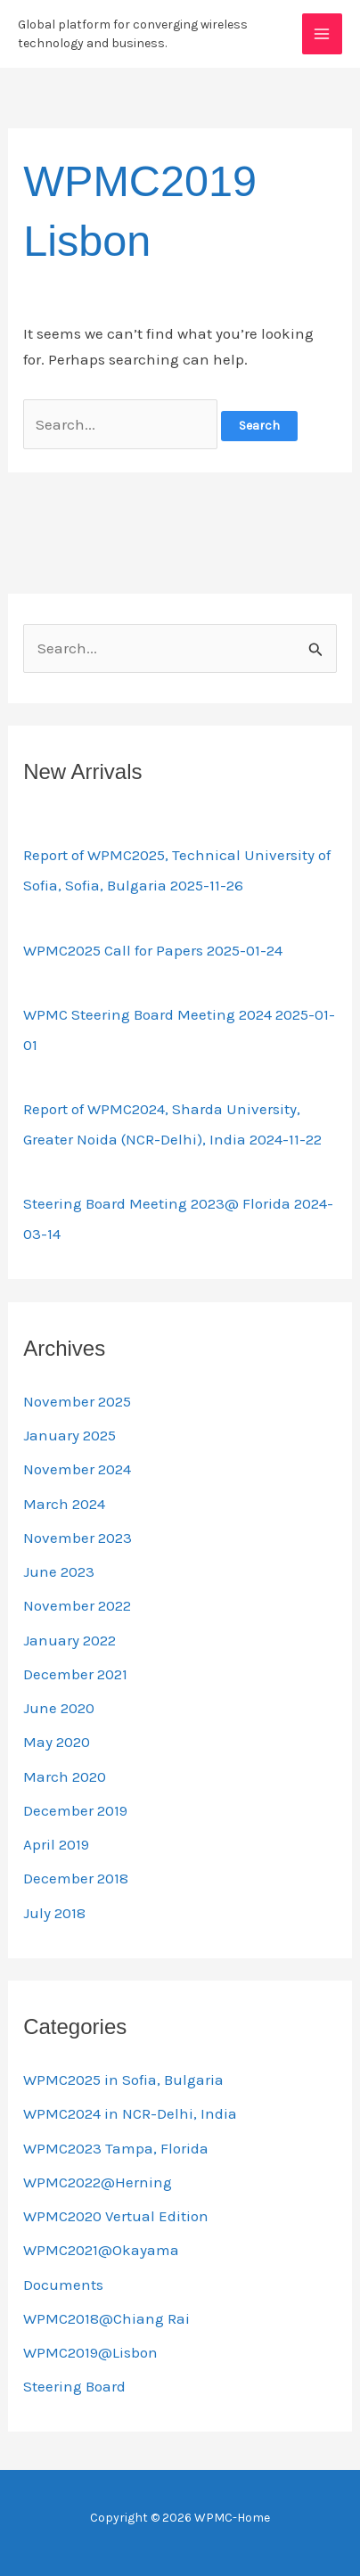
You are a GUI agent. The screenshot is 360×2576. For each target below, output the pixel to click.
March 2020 (64, 1776)
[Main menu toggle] (322, 33)
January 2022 (69, 1640)
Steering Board (74, 2386)
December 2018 (75, 1878)
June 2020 (58, 1708)
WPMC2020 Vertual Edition (116, 2216)
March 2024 (64, 1504)
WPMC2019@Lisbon (90, 2352)
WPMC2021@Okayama (101, 2250)
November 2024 (77, 1469)
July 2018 (54, 1913)
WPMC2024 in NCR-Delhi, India (130, 2113)
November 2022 (77, 1605)
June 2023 (58, 1571)
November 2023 (77, 1537)
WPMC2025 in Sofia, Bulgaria (123, 2079)
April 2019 (56, 1844)
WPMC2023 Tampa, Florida (116, 2148)
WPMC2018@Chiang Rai (106, 2318)
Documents (63, 2284)
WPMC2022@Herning (97, 2182)
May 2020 (56, 1742)
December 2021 (75, 1674)
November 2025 (77, 1401)
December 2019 (75, 1810)
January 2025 (69, 1435)
